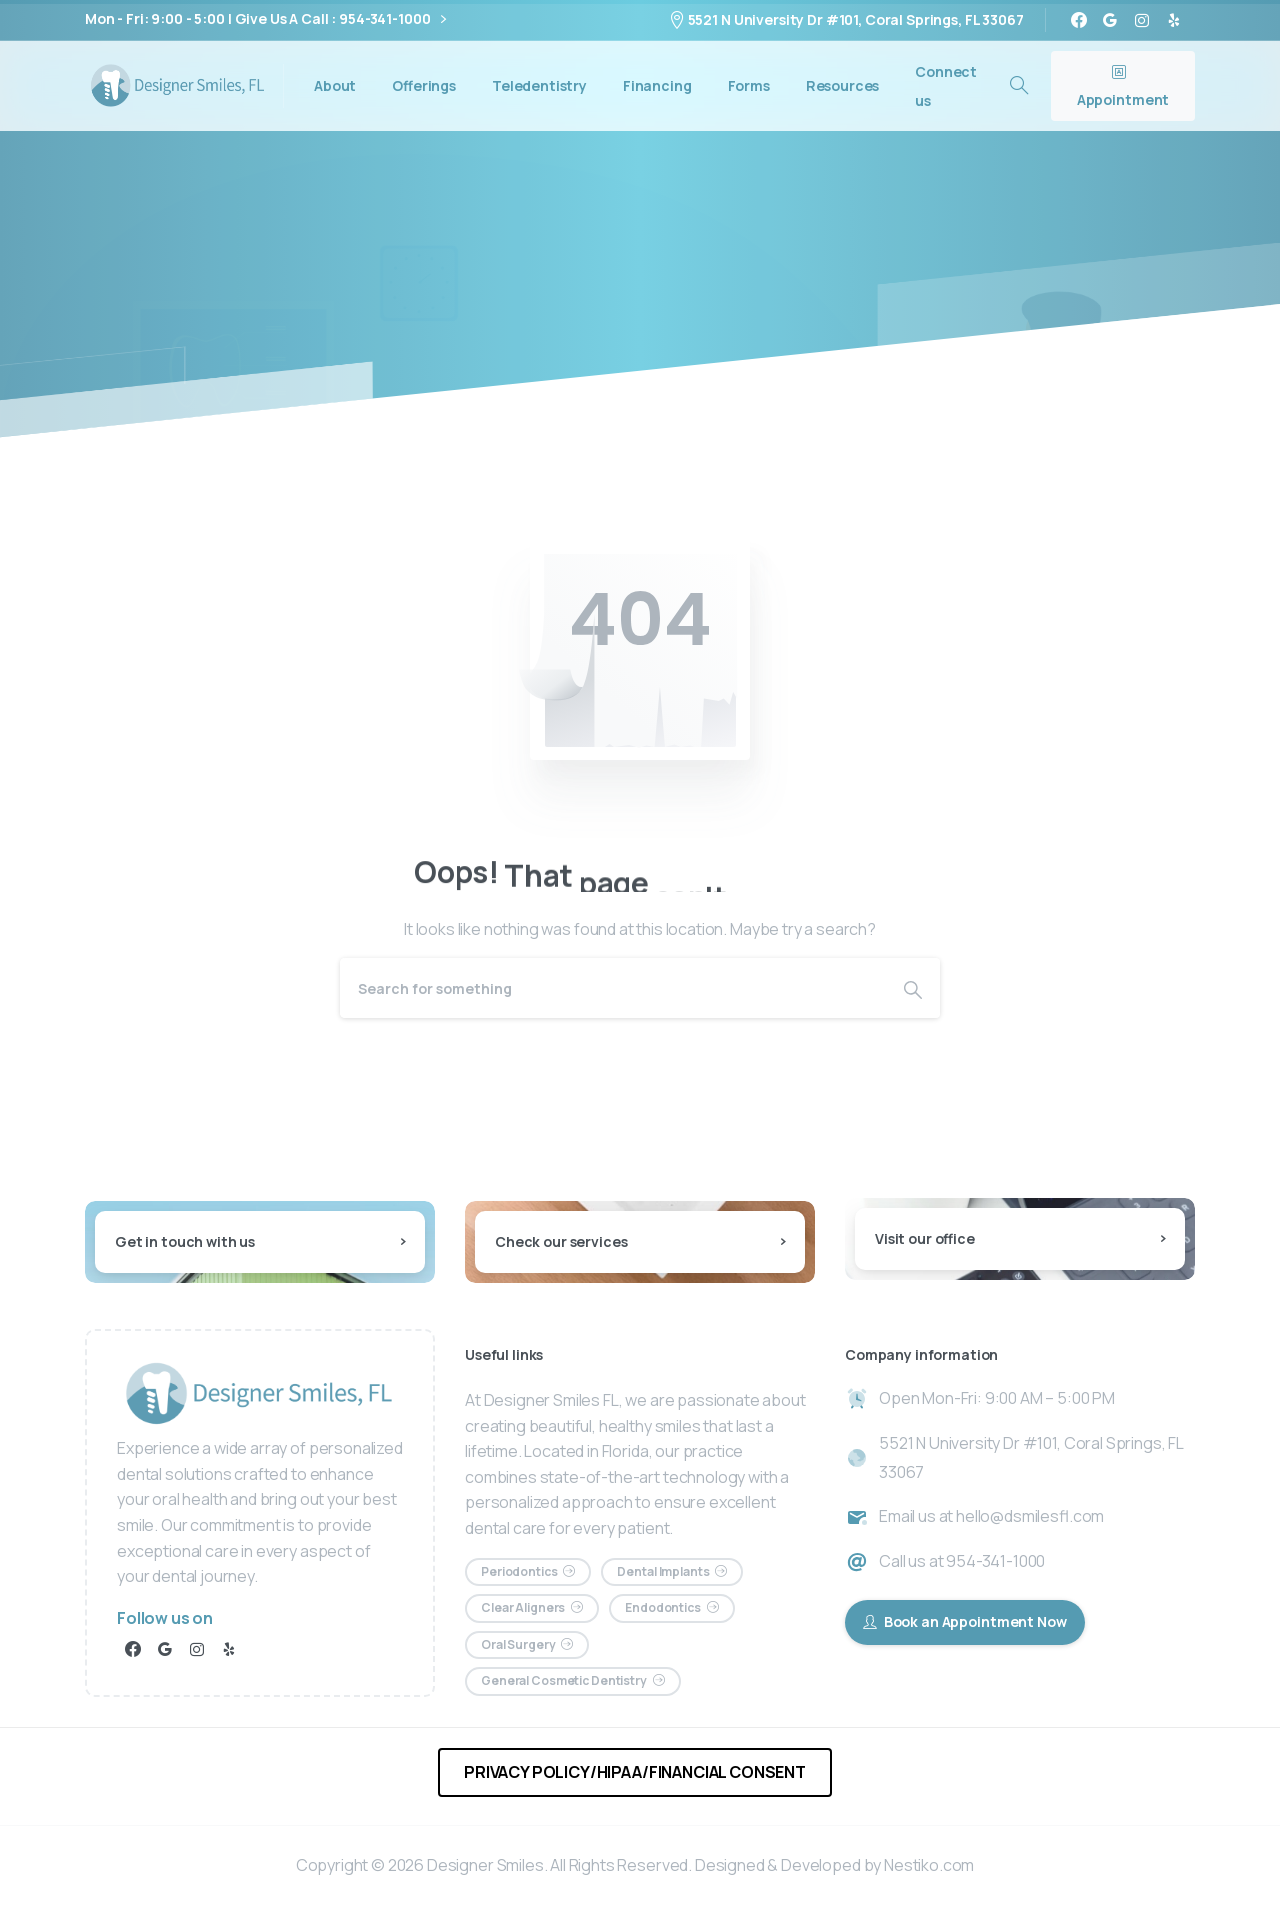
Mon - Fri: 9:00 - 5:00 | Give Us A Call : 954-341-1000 (265, 19)
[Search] (613, 988)
